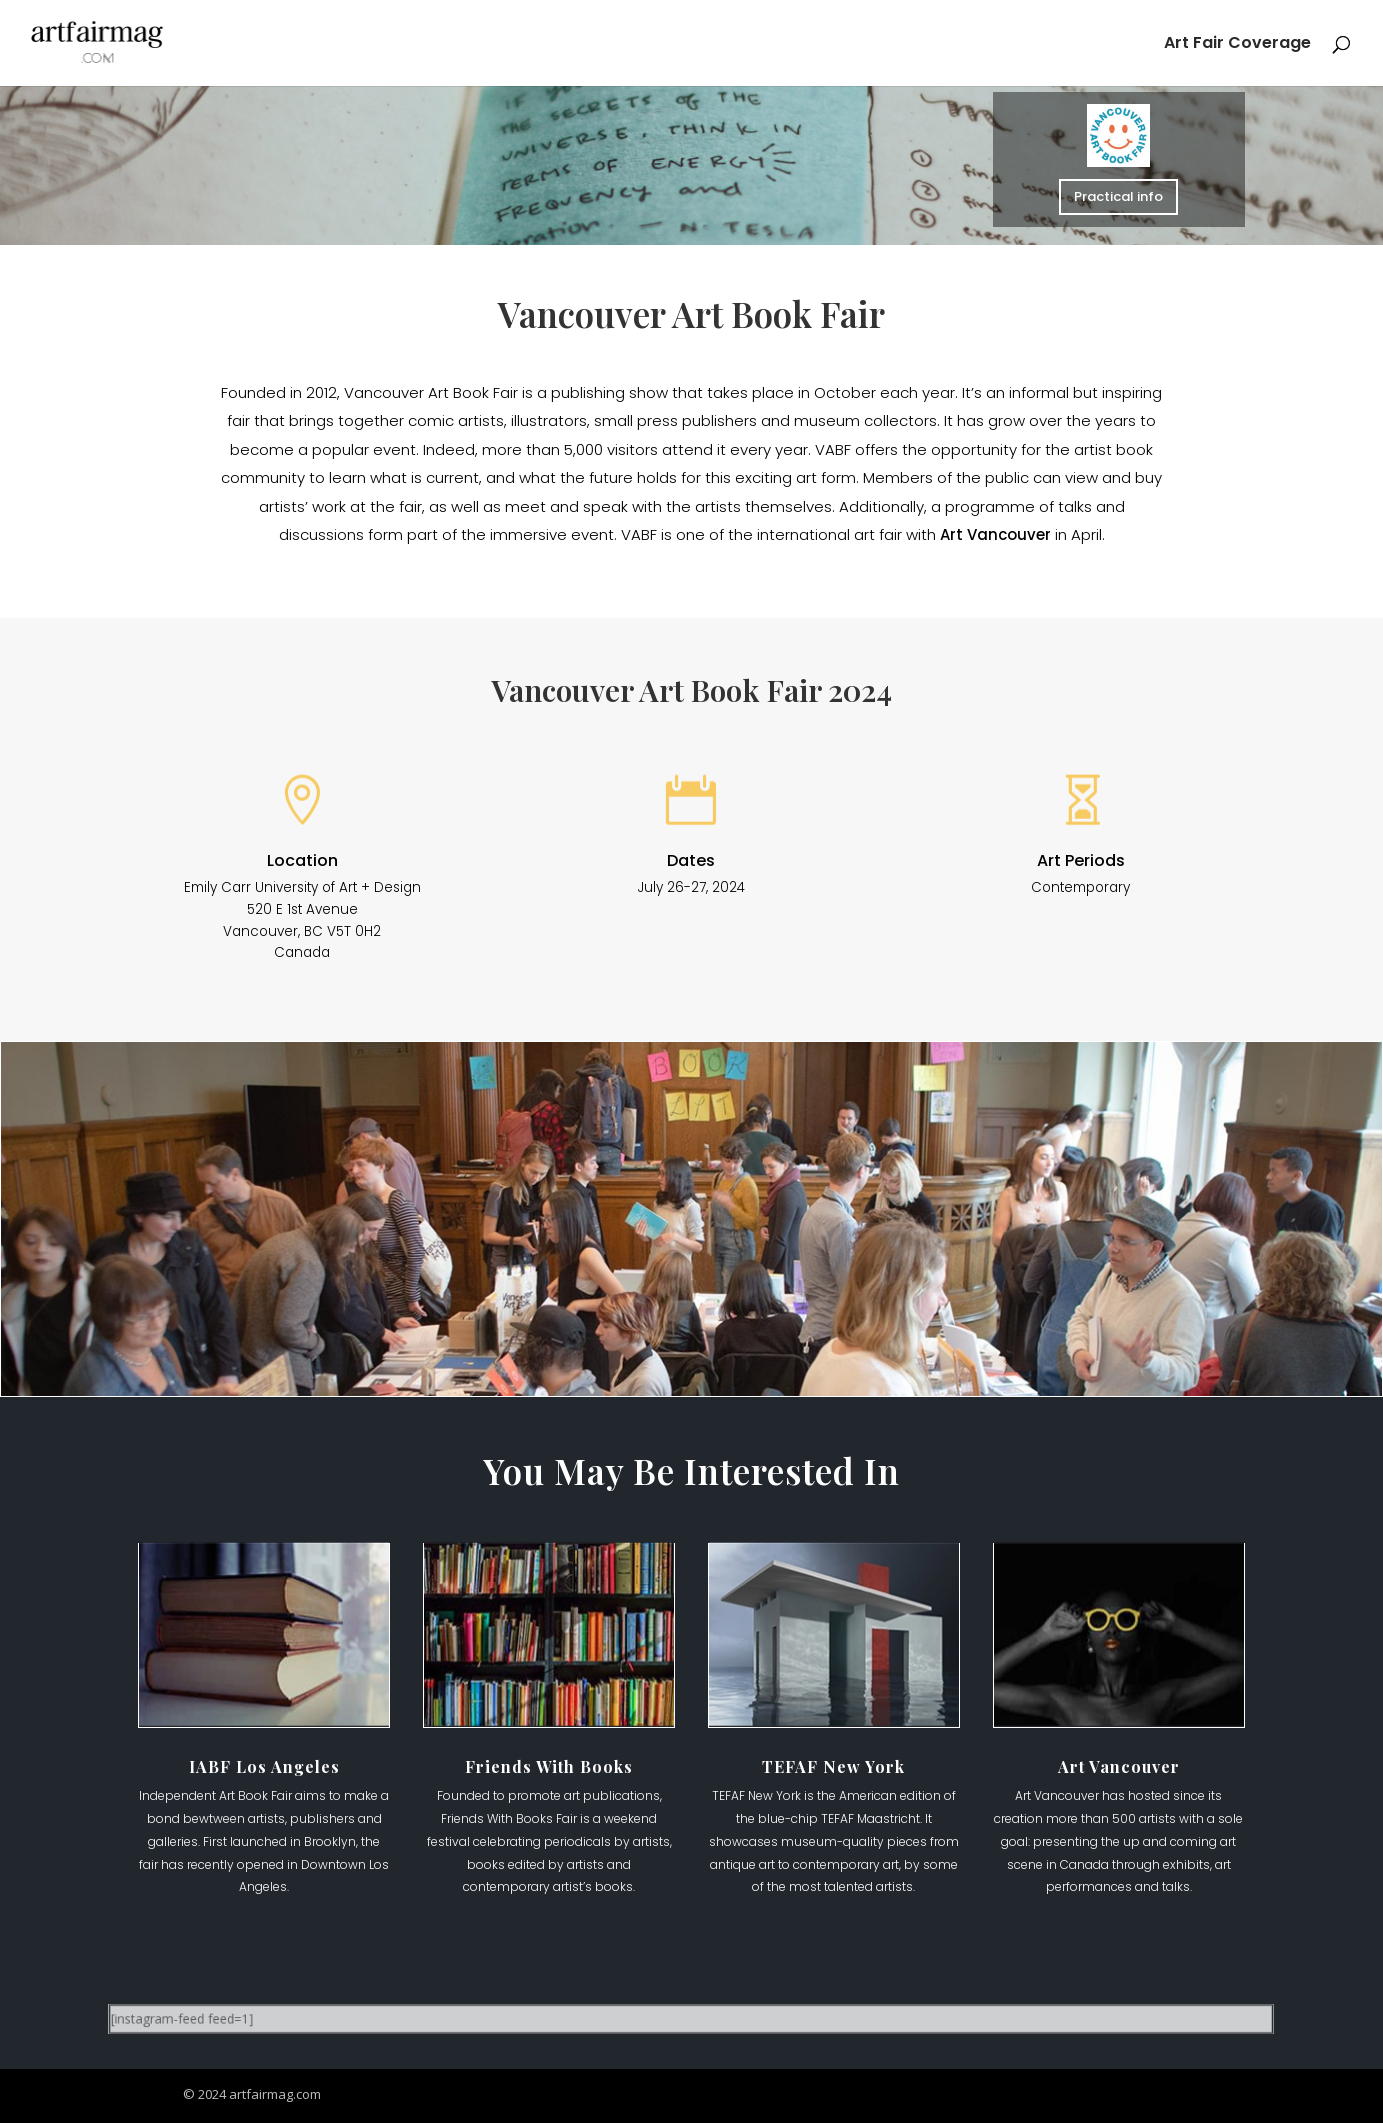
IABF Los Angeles (264, 1766)
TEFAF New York (833, 1766)
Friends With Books (549, 1766)
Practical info (1119, 196)
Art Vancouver (995, 534)
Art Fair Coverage (1237, 45)
